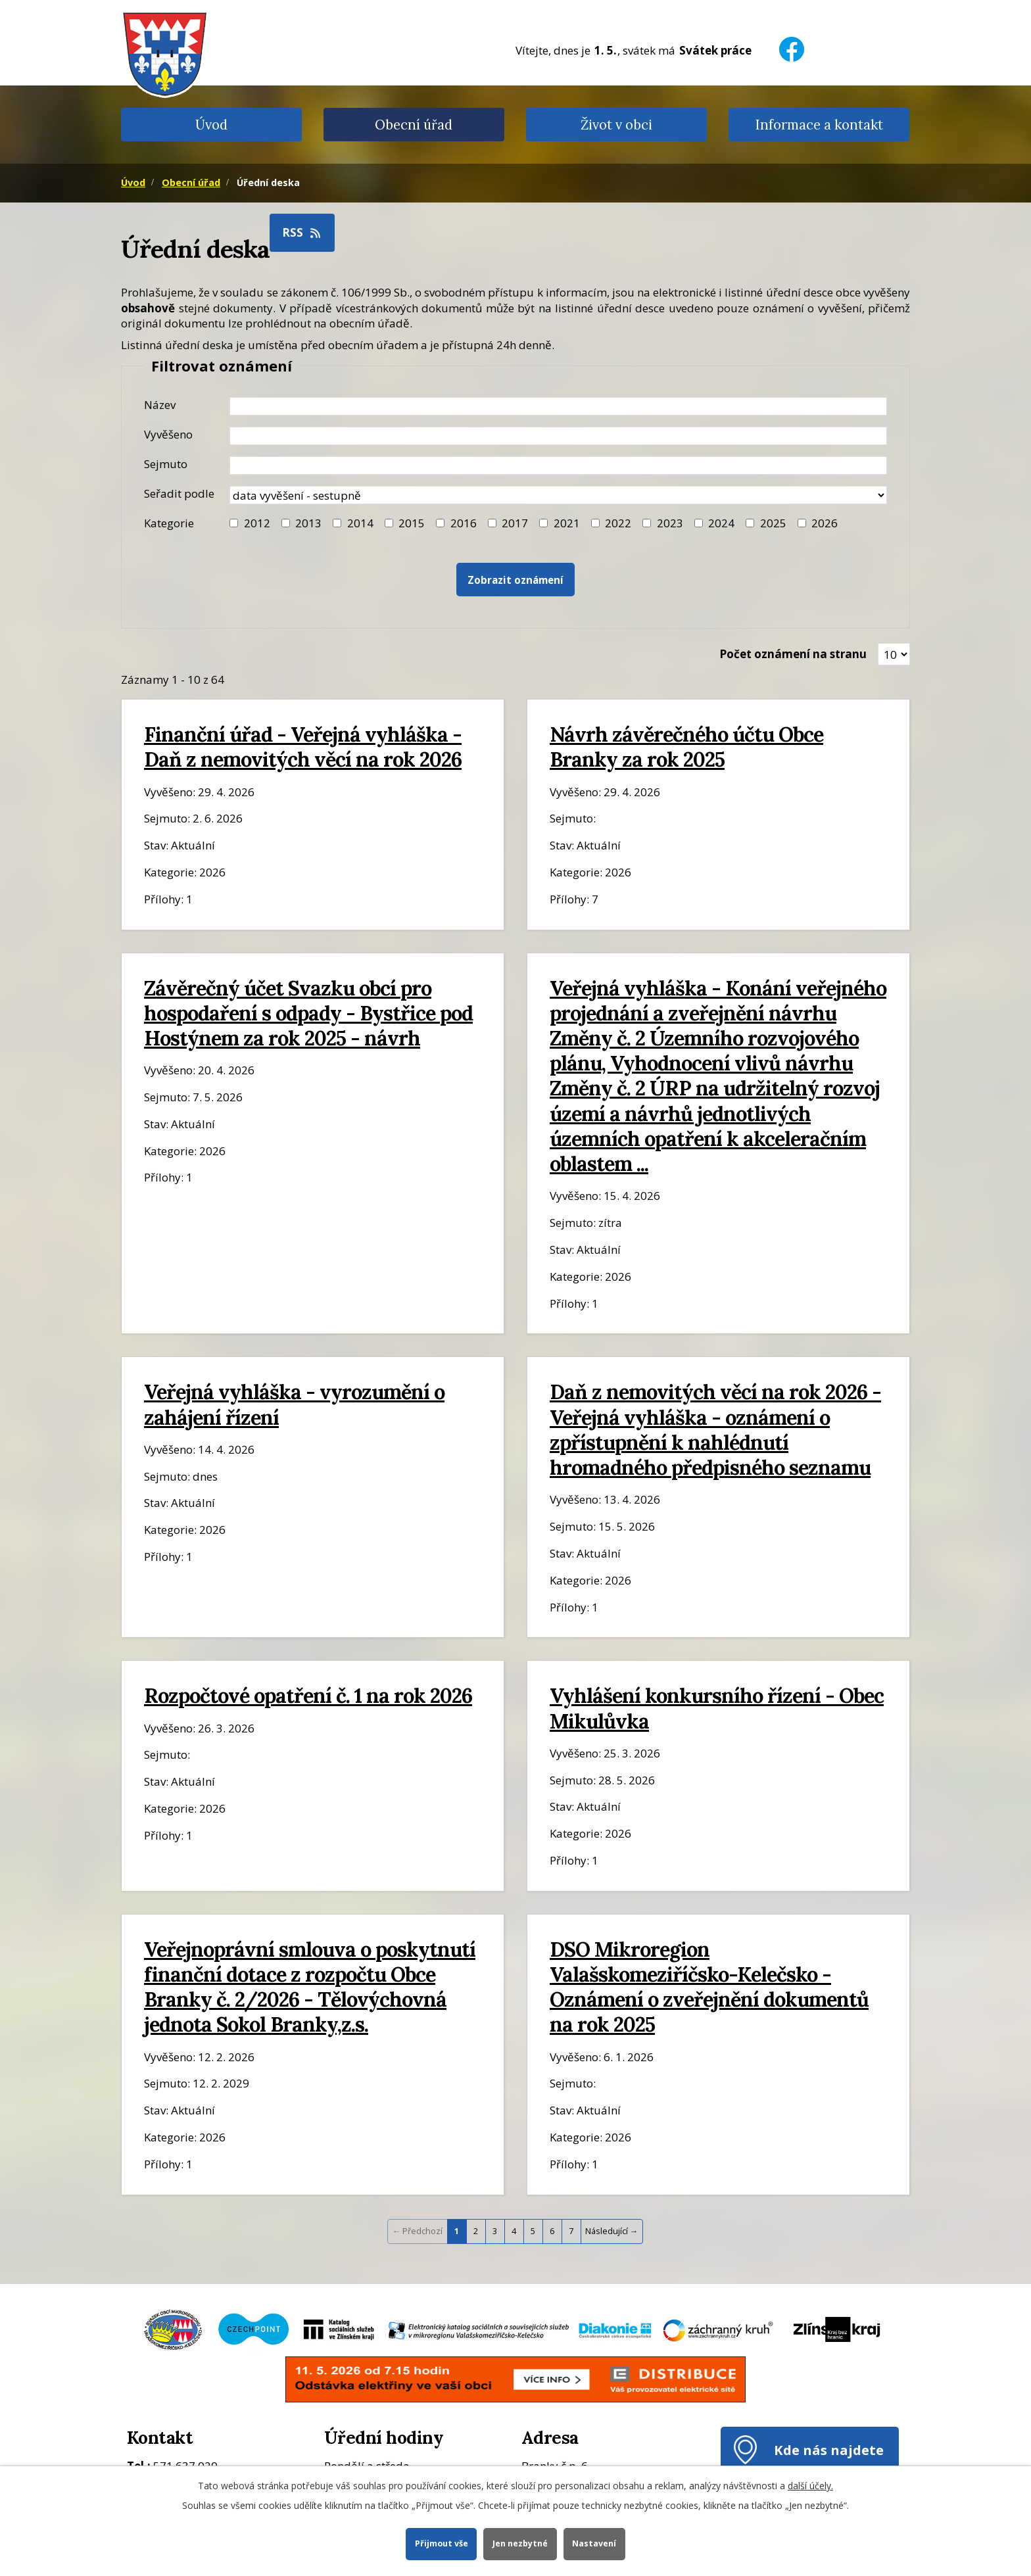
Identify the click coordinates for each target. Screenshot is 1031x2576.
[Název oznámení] (558, 406)
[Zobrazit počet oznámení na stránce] (894, 654)
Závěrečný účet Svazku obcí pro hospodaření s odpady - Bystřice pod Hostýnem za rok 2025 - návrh (308, 1013)
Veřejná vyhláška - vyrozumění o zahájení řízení (294, 1404)
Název (160, 404)
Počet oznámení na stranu (793, 653)
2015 (411, 523)
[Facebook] (791, 41)
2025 (773, 523)
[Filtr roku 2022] (595, 523)
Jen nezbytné (520, 2543)
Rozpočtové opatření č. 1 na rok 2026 (308, 1695)
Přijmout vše (441, 2543)
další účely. (810, 2485)
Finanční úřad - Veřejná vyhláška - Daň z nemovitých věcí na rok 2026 (303, 746)
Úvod (211, 124)
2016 (463, 523)
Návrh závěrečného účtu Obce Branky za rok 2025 (686, 746)
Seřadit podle (179, 493)
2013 (308, 523)
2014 (360, 523)
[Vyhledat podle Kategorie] (802, 523)
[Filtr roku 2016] (440, 523)
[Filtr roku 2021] (543, 523)
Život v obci (616, 124)
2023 (670, 523)
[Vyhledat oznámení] (515, 579)
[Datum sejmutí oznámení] (558, 465)
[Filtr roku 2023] (646, 523)
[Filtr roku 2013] (285, 523)
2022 (618, 523)
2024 (721, 523)
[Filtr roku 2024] (698, 523)
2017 (515, 523)
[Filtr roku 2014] (337, 523)
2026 (824, 523)
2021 (567, 523)
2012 (257, 523)
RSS (302, 232)
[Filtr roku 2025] (750, 523)
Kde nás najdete (829, 2450)
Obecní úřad (413, 124)
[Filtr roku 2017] (492, 523)
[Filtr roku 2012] (233, 523)
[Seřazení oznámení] (558, 495)
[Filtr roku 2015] (389, 523)
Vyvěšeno (168, 434)
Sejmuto (165, 463)
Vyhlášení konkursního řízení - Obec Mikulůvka (717, 1707)
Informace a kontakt (819, 124)
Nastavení (595, 2543)
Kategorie (169, 523)
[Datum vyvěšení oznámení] (558, 436)
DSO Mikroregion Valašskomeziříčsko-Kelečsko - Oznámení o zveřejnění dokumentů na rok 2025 (709, 1987)
